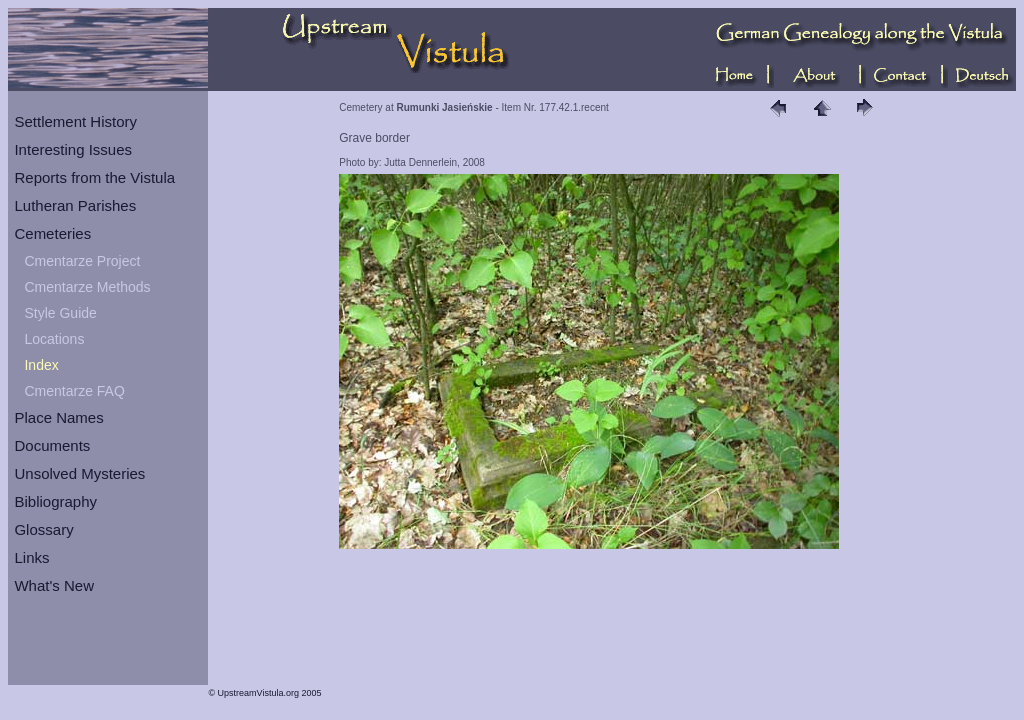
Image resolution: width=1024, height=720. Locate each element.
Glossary (43, 529)
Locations (54, 339)
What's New (54, 585)
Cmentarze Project (82, 261)
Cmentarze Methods (87, 287)
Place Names (58, 417)
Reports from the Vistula (94, 177)
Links (31, 557)
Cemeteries (52, 233)
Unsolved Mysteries (79, 473)
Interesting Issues (73, 149)
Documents (52, 445)
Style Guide (60, 313)
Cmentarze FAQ (74, 391)
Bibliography (55, 501)
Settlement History (75, 121)
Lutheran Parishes (75, 205)
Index (41, 365)
